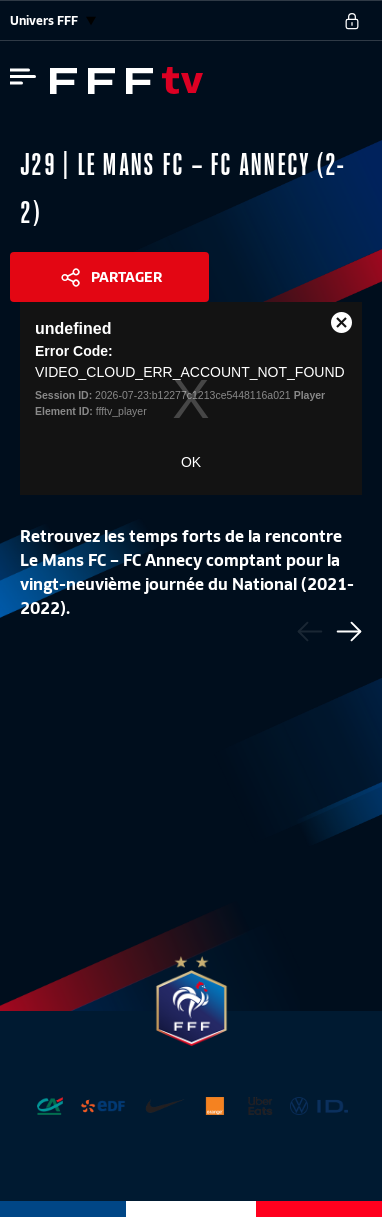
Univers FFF (53, 20)
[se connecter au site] (352, 21)
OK (191, 462)
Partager (126, 277)
